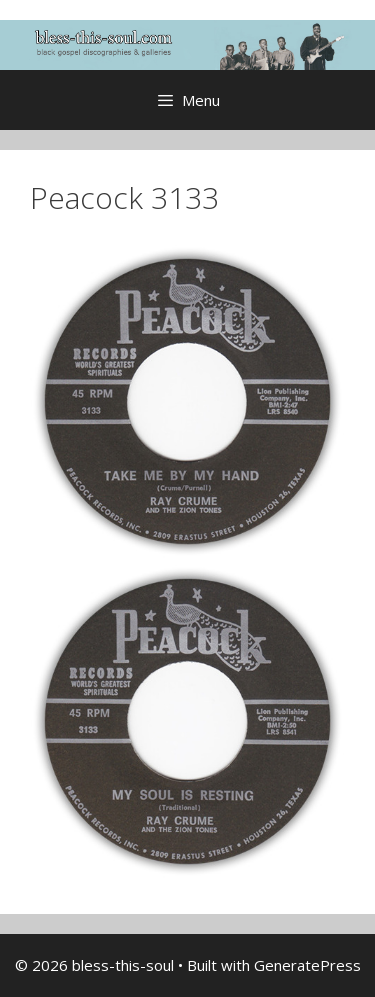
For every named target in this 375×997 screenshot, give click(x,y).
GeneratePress (307, 965)
